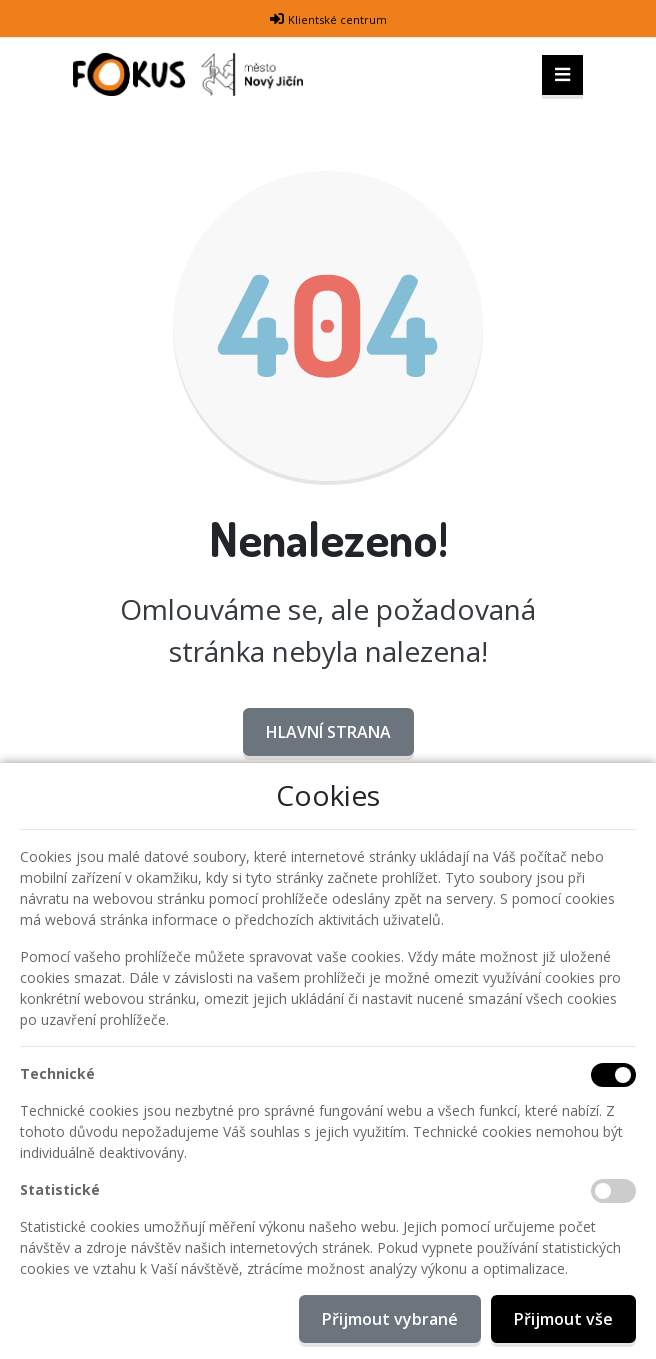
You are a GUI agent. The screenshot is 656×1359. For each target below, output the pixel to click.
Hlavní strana (328, 732)
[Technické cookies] (613, 1075)
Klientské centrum (337, 19)
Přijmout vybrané (390, 1319)
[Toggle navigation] (562, 75)
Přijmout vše (563, 1319)
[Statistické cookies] (613, 1191)
